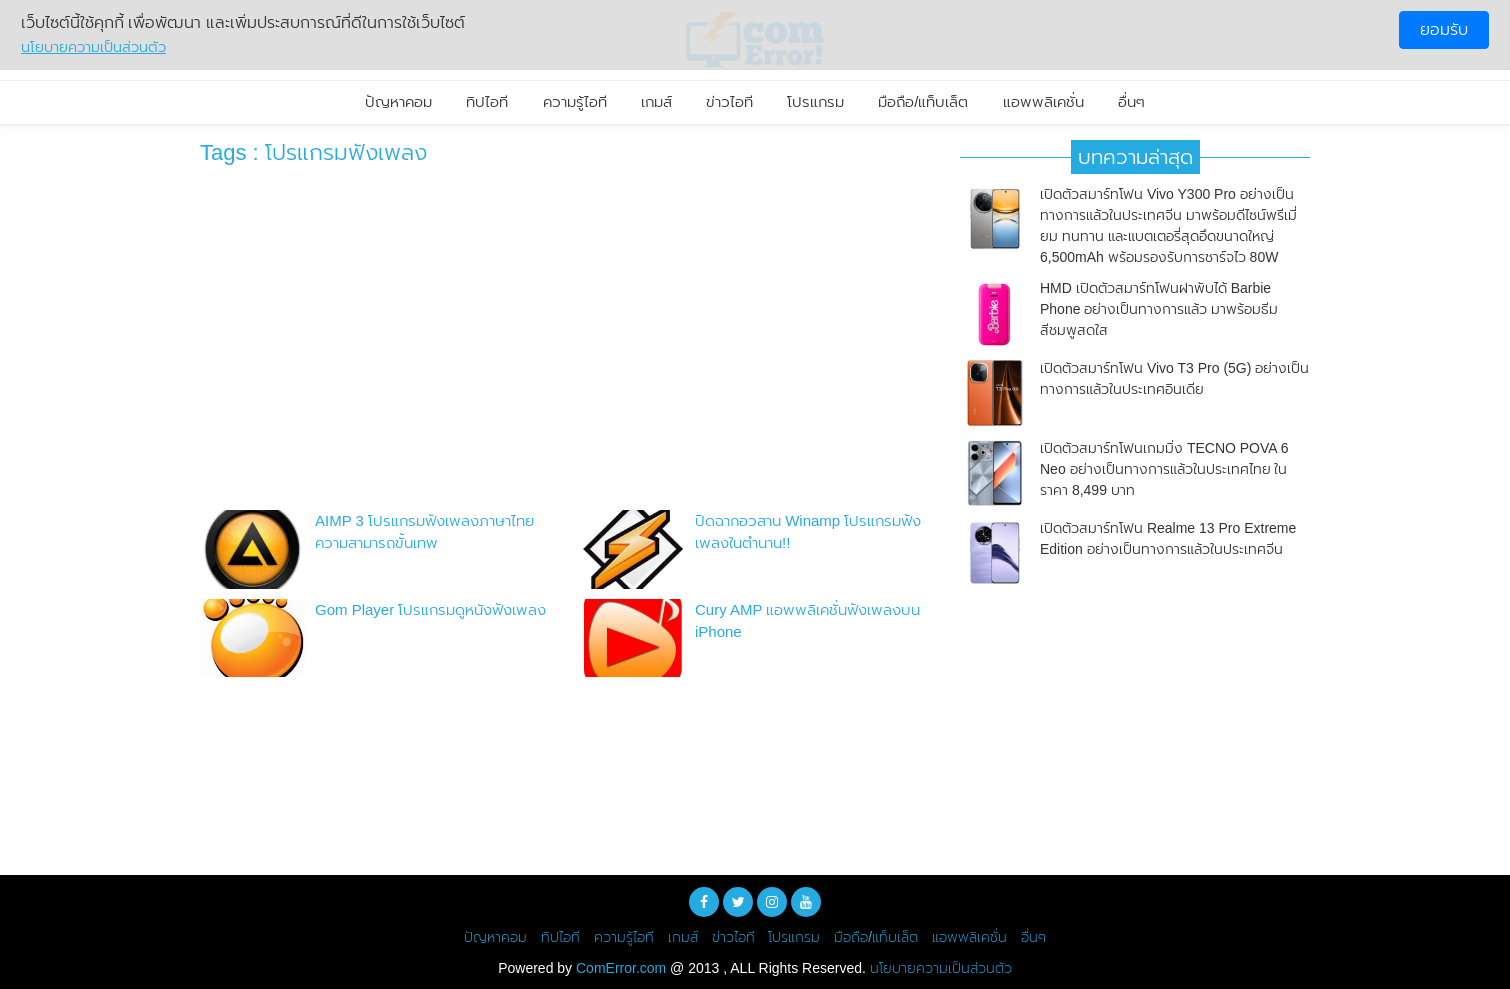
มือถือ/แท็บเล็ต (923, 101)
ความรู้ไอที (575, 101)
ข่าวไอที (729, 101)
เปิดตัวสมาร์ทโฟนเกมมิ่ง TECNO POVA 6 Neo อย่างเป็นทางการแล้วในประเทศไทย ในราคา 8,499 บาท (1164, 469)
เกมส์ (656, 101)
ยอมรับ (1444, 29)
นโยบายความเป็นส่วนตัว (941, 968)
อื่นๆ (1131, 101)
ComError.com (621, 968)
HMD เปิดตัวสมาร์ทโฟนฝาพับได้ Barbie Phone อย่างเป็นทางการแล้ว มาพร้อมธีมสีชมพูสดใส (1159, 309)
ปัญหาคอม (398, 101)
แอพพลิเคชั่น (1043, 101)
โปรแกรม (815, 101)
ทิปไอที (487, 101)
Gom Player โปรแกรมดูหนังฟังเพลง (430, 609)
